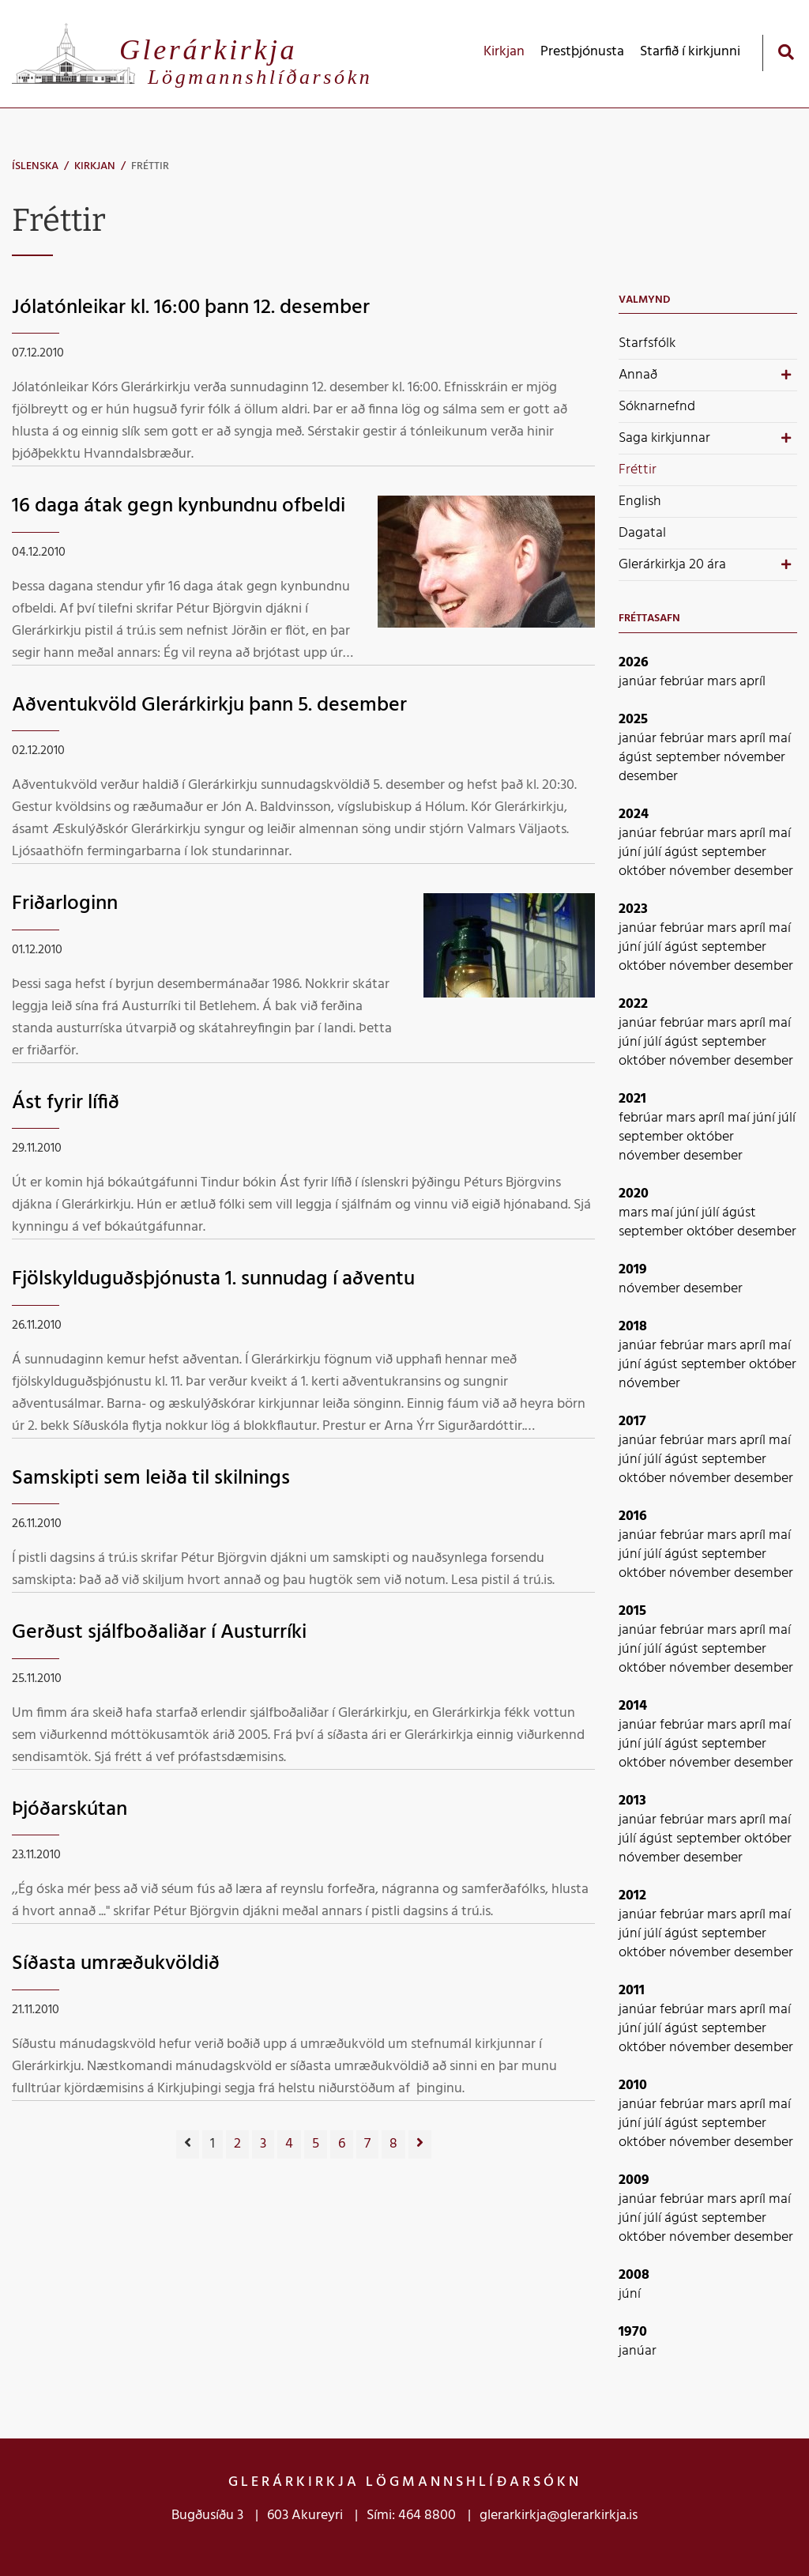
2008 (634, 2275)
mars (723, 681)
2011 (632, 1990)
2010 (633, 2085)
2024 (634, 814)
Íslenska (35, 166)
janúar (639, 681)
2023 (633, 909)
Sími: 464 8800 (411, 2515)
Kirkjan (94, 166)
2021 (632, 1099)
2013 (632, 1801)
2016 (633, 1516)
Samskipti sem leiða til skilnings (151, 1478)
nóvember (754, 757)
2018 (633, 1326)
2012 (632, 1895)
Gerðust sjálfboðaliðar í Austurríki (159, 1632)
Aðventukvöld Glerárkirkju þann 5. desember (209, 705)
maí (780, 738)
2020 (634, 1193)
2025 (633, 719)
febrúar (683, 681)
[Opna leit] (785, 51)
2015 (632, 1611)
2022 (633, 1004)
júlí (654, 852)
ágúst (637, 757)
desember (648, 776)
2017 (632, 1421)
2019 (633, 1269)
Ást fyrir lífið (65, 1103)
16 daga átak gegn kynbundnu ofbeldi (178, 506)
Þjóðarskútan (69, 1809)
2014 (633, 1706)
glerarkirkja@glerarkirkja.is (559, 2515)
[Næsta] (419, 2144)
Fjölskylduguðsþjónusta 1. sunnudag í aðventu (213, 1279)
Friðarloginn (65, 904)
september (690, 757)
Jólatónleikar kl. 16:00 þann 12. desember (191, 308)
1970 (633, 2332)
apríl (752, 681)
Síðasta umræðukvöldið (116, 1964)
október (644, 871)
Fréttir (150, 166)
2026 (634, 662)
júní (631, 852)
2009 (634, 2180)
